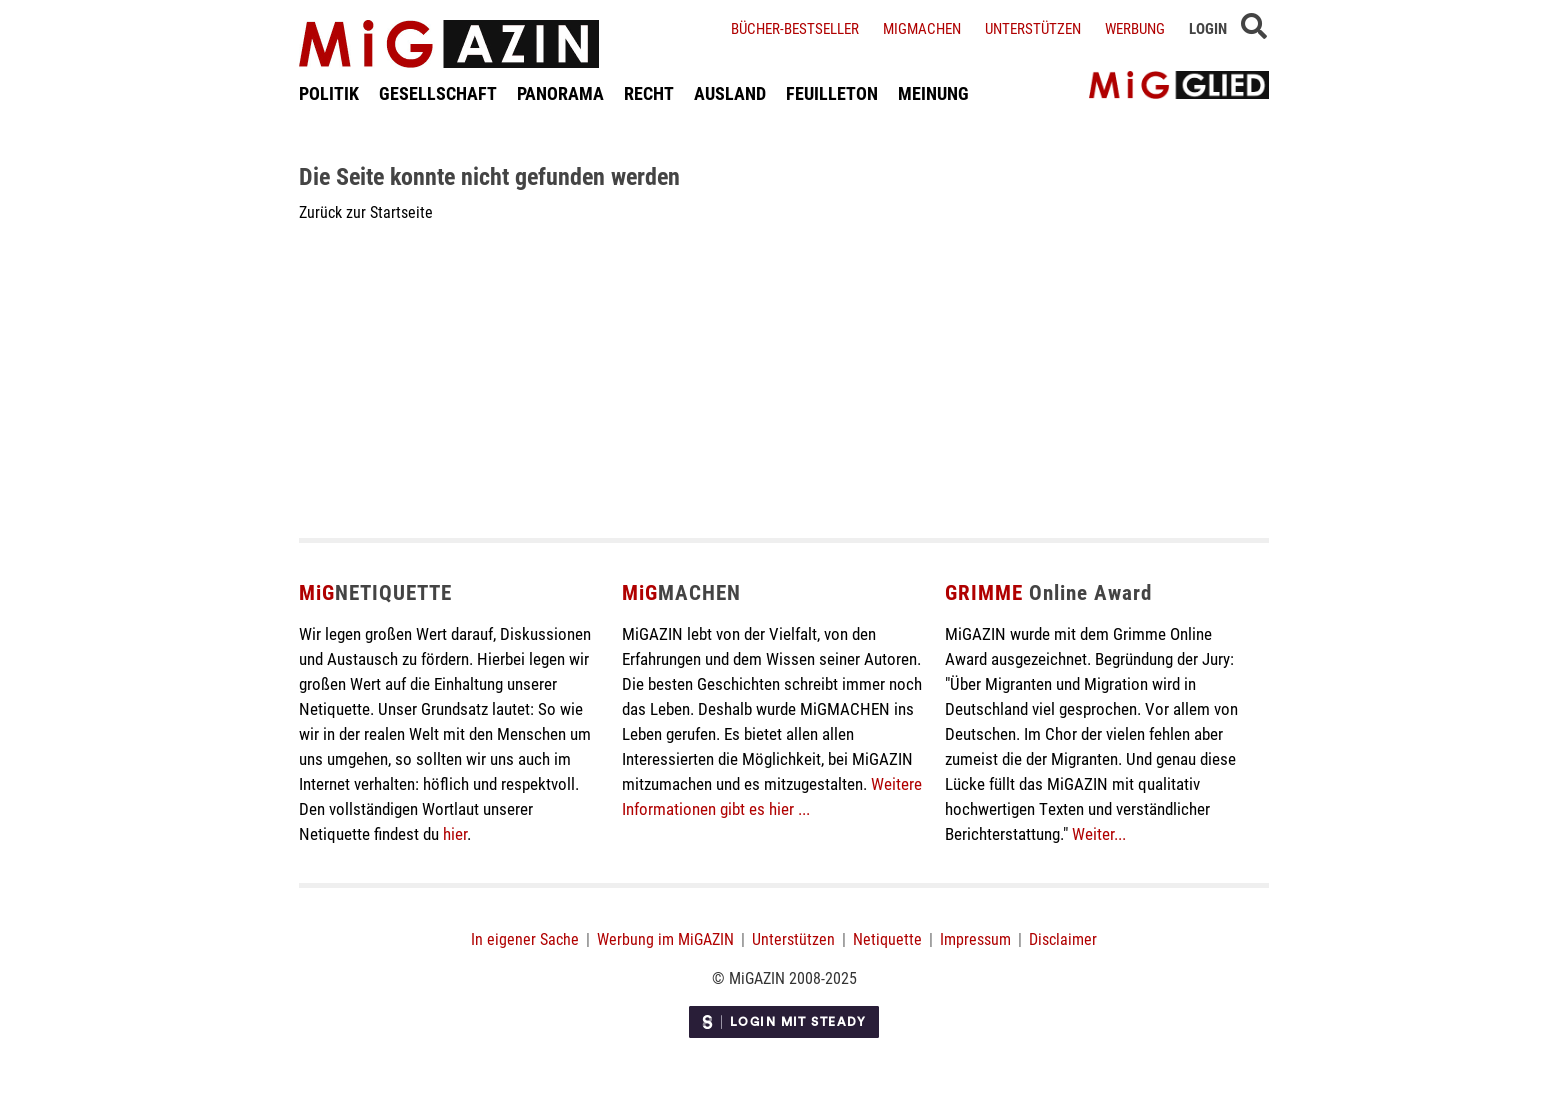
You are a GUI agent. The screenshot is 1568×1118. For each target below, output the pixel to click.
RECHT (649, 93)
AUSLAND (730, 93)
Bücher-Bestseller (795, 28)
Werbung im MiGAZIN (665, 938)
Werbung (1135, 28)
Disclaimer (1063, 938)
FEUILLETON (832, 93)
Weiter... (1099, 833)
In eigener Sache (525, 938)
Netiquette (887, 938)
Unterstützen (1033, 28)
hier (455, 833)
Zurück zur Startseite (366, 211)
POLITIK (329, 93)
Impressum (975, 938)
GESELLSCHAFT (438, 93)
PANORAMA (560, 93)
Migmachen (922, 28)
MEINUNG (933, 93)
